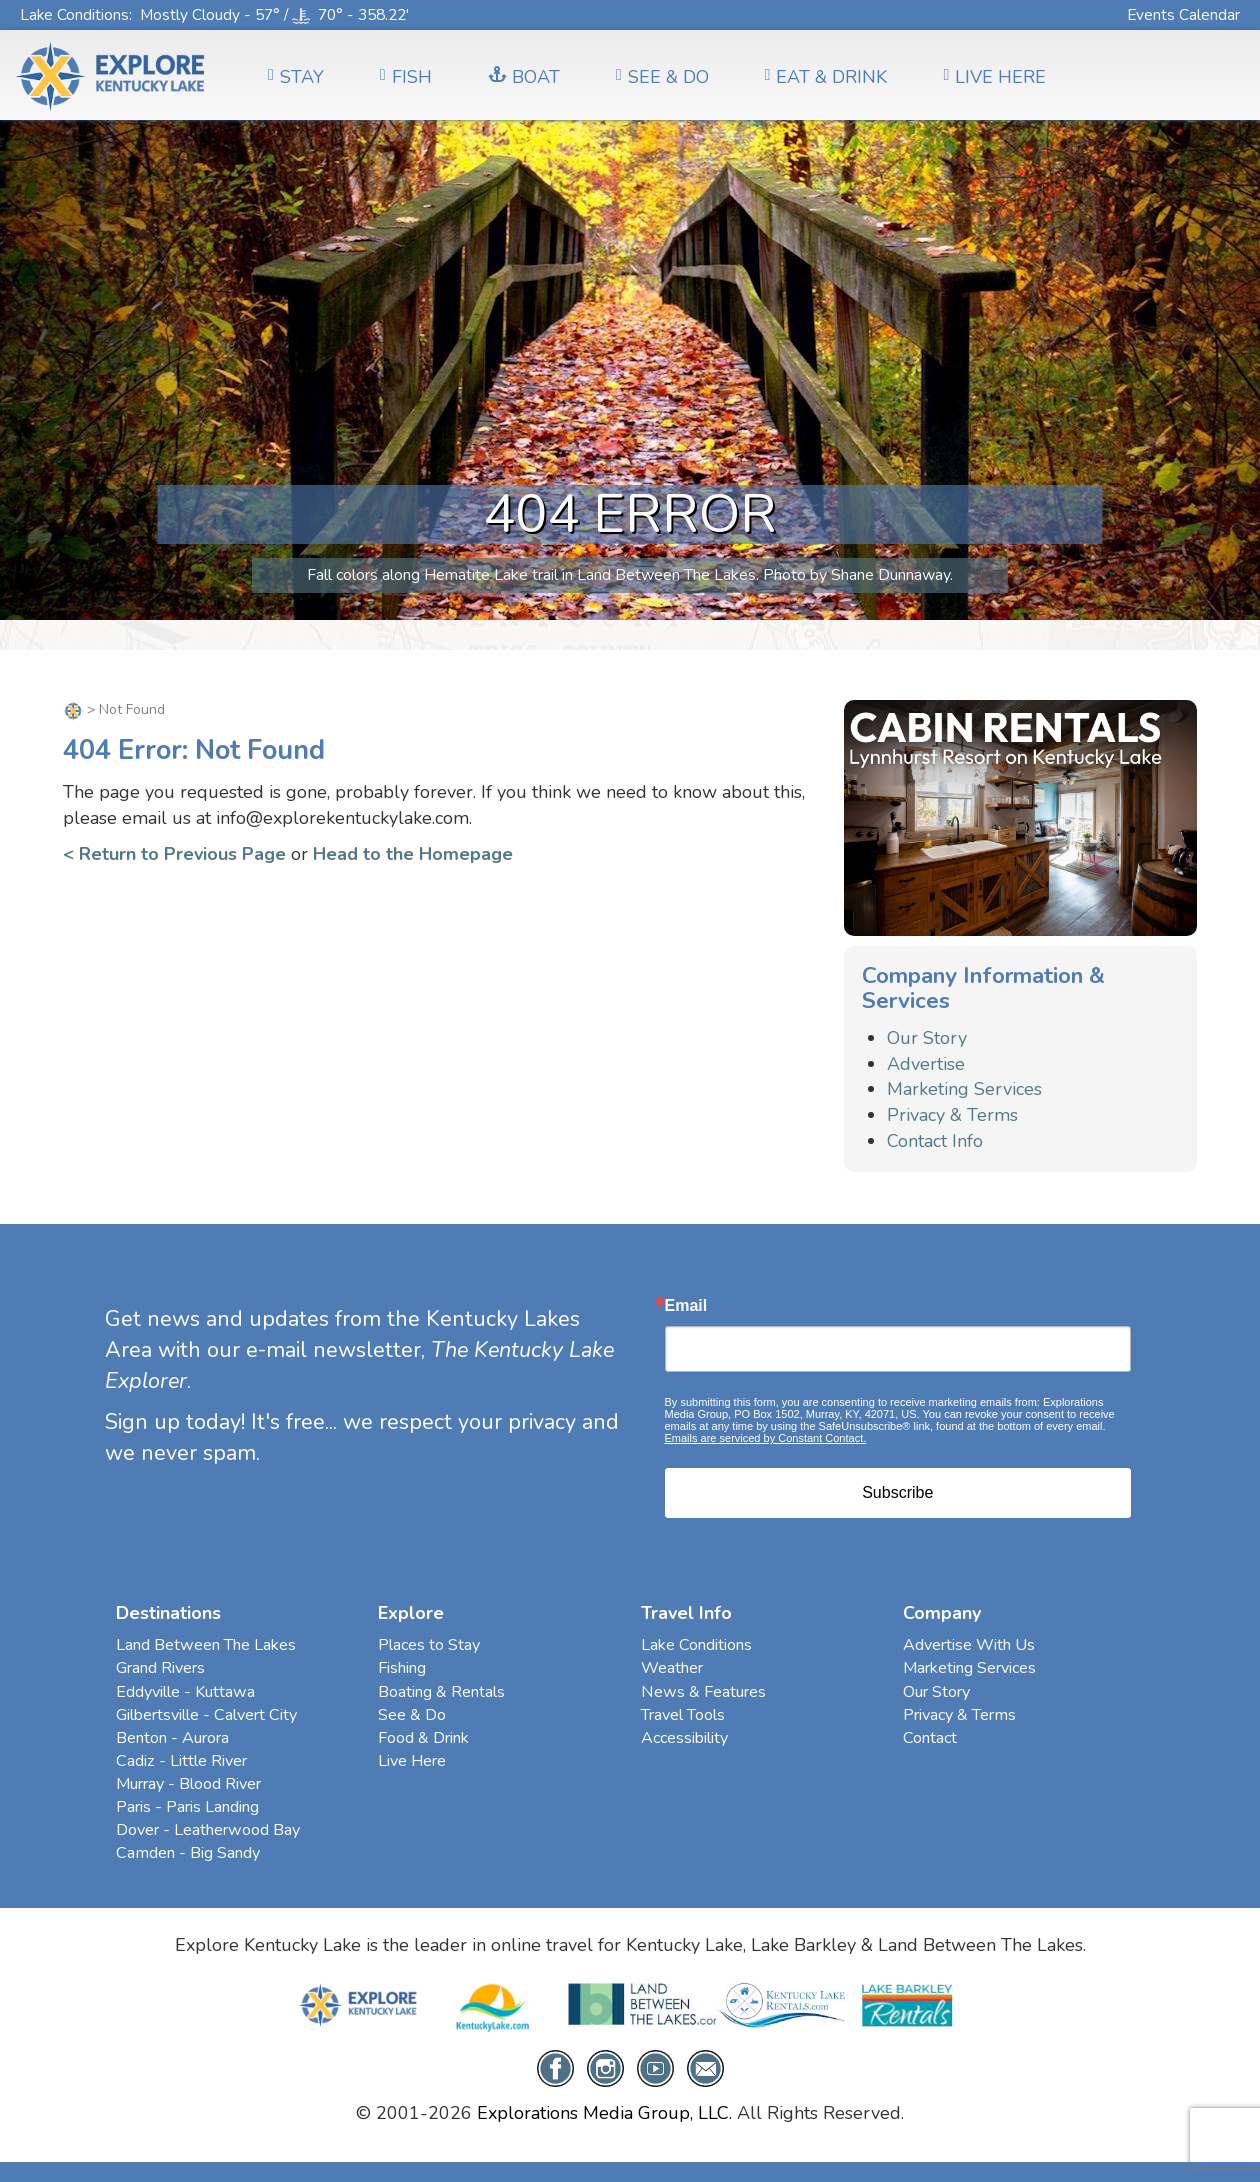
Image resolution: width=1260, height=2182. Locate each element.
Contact (930, 1738)
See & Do (412, 1715)
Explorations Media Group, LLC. (604, 2113)
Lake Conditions (74, 14)
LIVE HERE (994, 77)
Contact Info (935, 1141)
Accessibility (684, 1738)
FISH (406, 77)
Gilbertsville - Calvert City (206, 1715)
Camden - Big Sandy (188, 1853)
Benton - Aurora (172, 1738)
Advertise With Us (969, 1645)
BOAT (524, 77)
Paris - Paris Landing (187, 1807)
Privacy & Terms (952, 1115)
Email (686, 1306)
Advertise (926, 1064)
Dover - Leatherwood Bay (208, 1830)
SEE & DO (662, 77)
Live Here (412, 1761)
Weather (672, 1668)
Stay (296, 77)
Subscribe (897, 1492)
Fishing (402, 1668)
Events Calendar (1183, 14)
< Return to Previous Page (174, 854)
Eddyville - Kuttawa (185, 1692)
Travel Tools (683, 1715)
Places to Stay (429, 1645)
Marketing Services (964, 1089)
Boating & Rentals (441, 1692)
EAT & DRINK (826, 77)
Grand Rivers (160, 1668)
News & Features (703, 1692)
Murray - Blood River (188, 1784)
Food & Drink (423, 1738)
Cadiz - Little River (181, 1761)
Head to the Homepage (413, 854)
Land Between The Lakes (206, 1645)
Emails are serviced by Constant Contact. (766, 1438)
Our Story (927, 1038)
